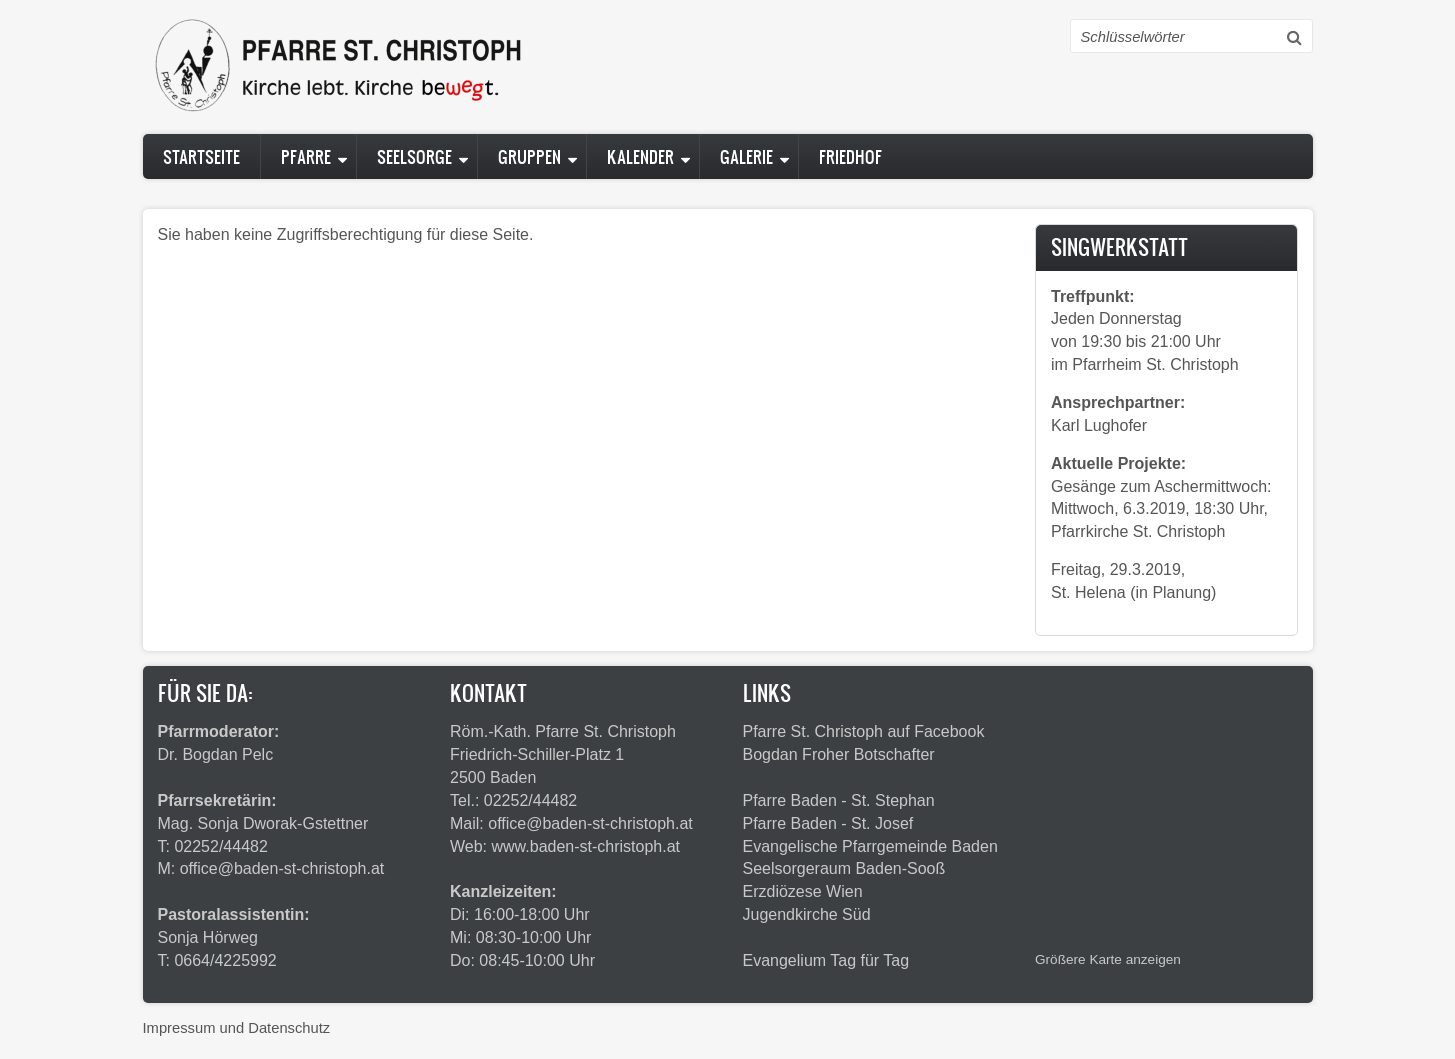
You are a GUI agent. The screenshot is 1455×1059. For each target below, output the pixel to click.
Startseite (201, 156)
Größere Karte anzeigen (1108, 959)
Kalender (640, 156)
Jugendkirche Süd (807, 914)
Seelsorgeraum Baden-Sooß (844, 868)
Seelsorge (414, 156)
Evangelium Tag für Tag (826, 960)
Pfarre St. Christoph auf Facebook (864, 731)
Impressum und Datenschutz (237, 1028)
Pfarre (306, 156)
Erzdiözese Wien (803, 891)
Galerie (746, 156)
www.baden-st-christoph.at (586, 846)
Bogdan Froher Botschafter (839, 754)
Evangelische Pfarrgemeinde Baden (870, 846)
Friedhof (850, 156)
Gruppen (529, 156)
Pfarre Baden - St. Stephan (839, 800)
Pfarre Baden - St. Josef (828, 823)
